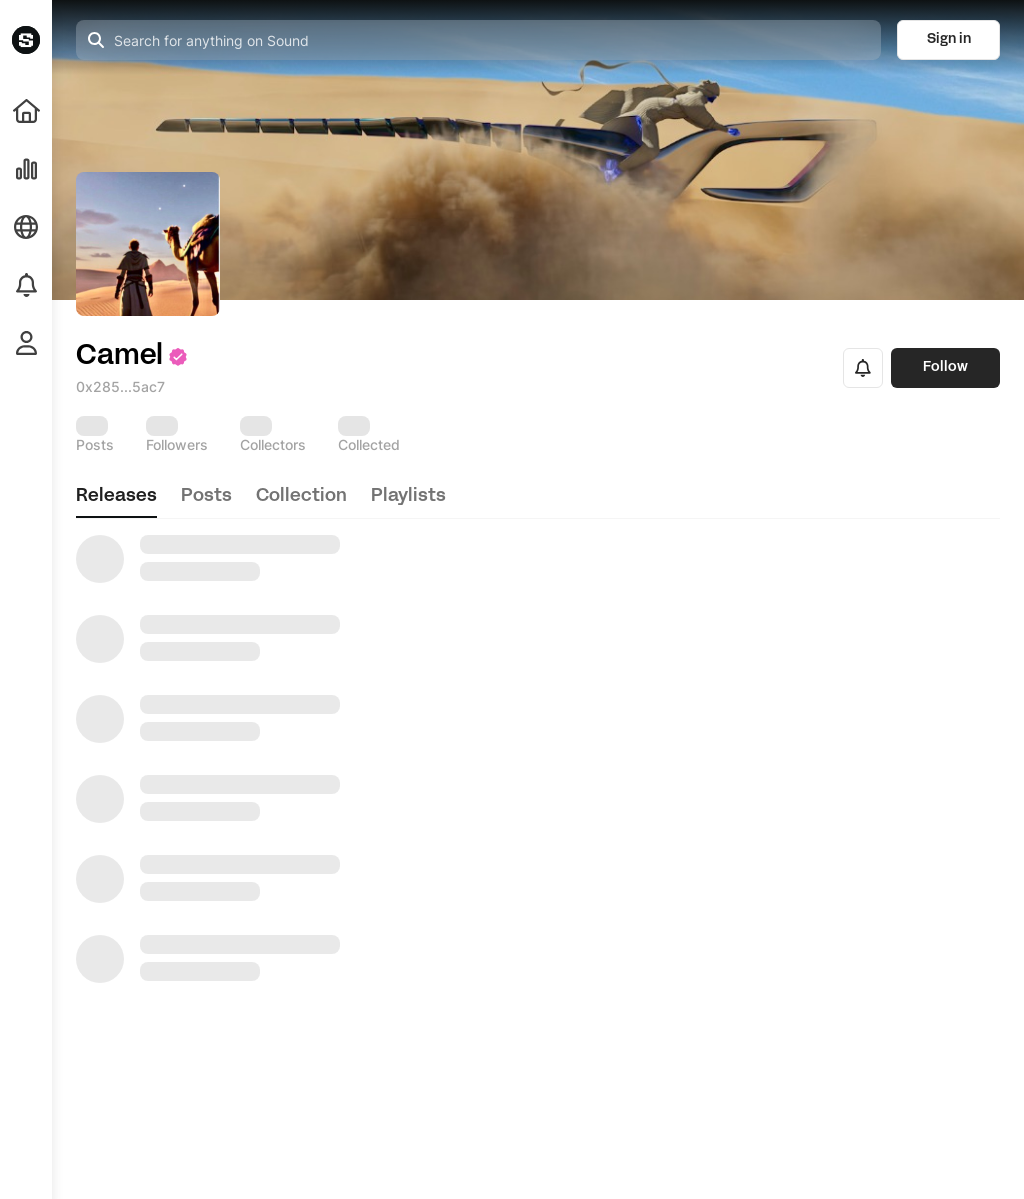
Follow (945, 367)
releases (116, 496)
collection (301, 496)
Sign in (949, 39)
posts (206, 496)
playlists (408, 496)
